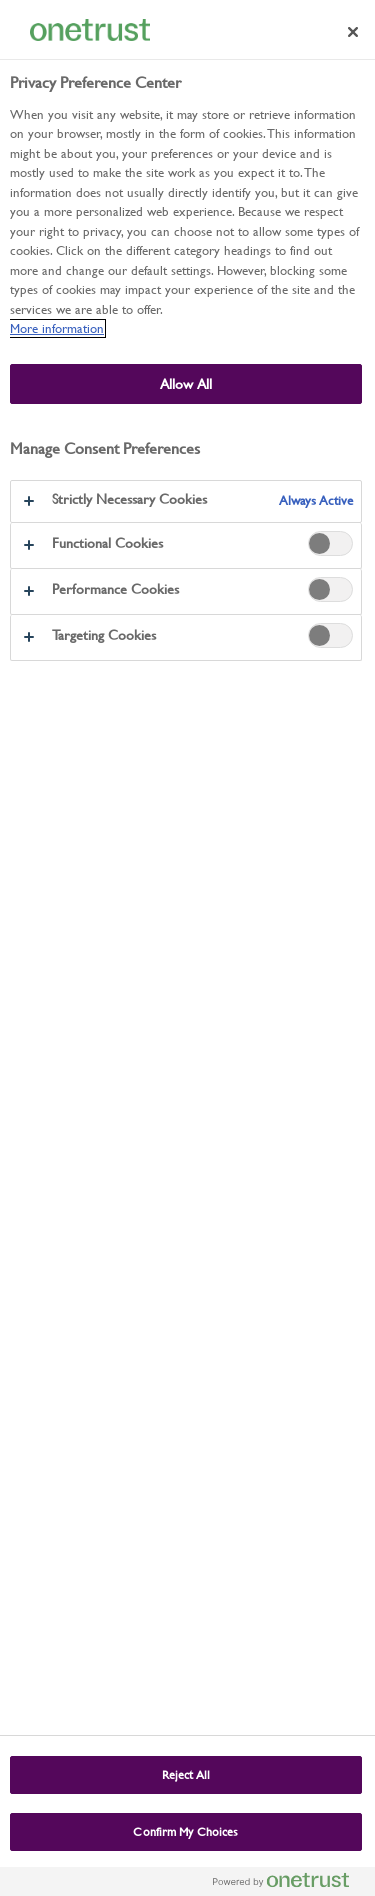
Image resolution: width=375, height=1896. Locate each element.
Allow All (186, 384)
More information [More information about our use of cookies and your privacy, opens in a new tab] (57, 328)
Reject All (186, 1775)
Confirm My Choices (185, 1832)
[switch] (330, 543)
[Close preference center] (353, 32)
